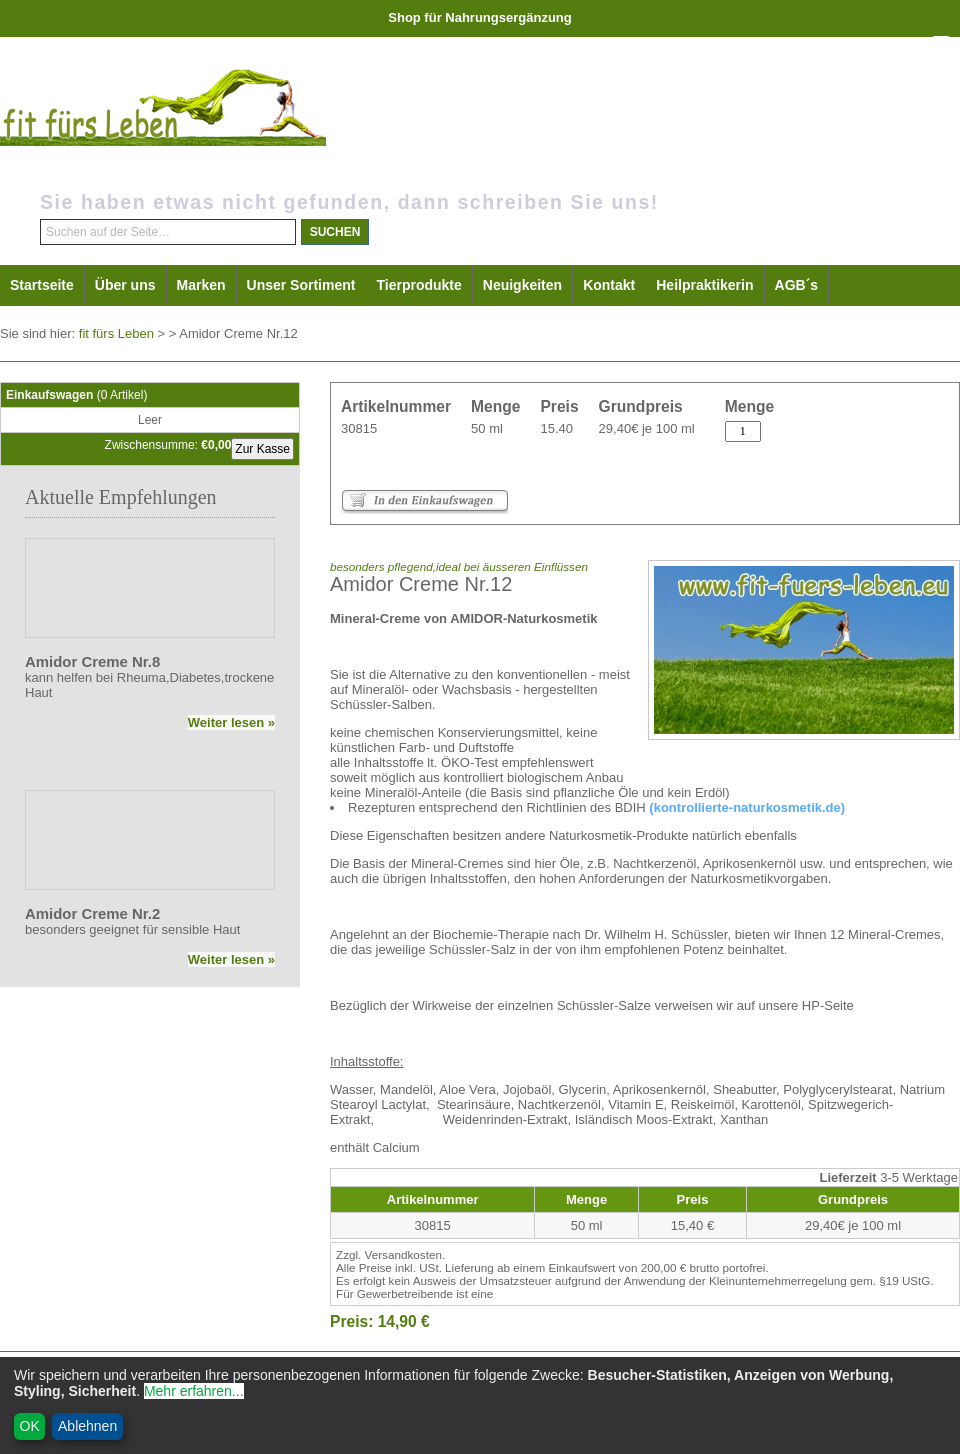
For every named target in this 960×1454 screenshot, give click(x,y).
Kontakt (609, 285)
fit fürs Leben (116, 333)
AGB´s (797, 285)
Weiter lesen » (231, 722)
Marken (201, 285)
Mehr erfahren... (194, 1391)
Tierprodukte (418, 285)
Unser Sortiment (301, 285)
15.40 (556, 428)
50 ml (487, 428)
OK (30, 1426)
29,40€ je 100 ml (647, 428)
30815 (359, 428)
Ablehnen (87, 1426)
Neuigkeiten (522, 285)
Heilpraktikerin (704, 285)
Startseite (42, 285)
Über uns (125, 285)
